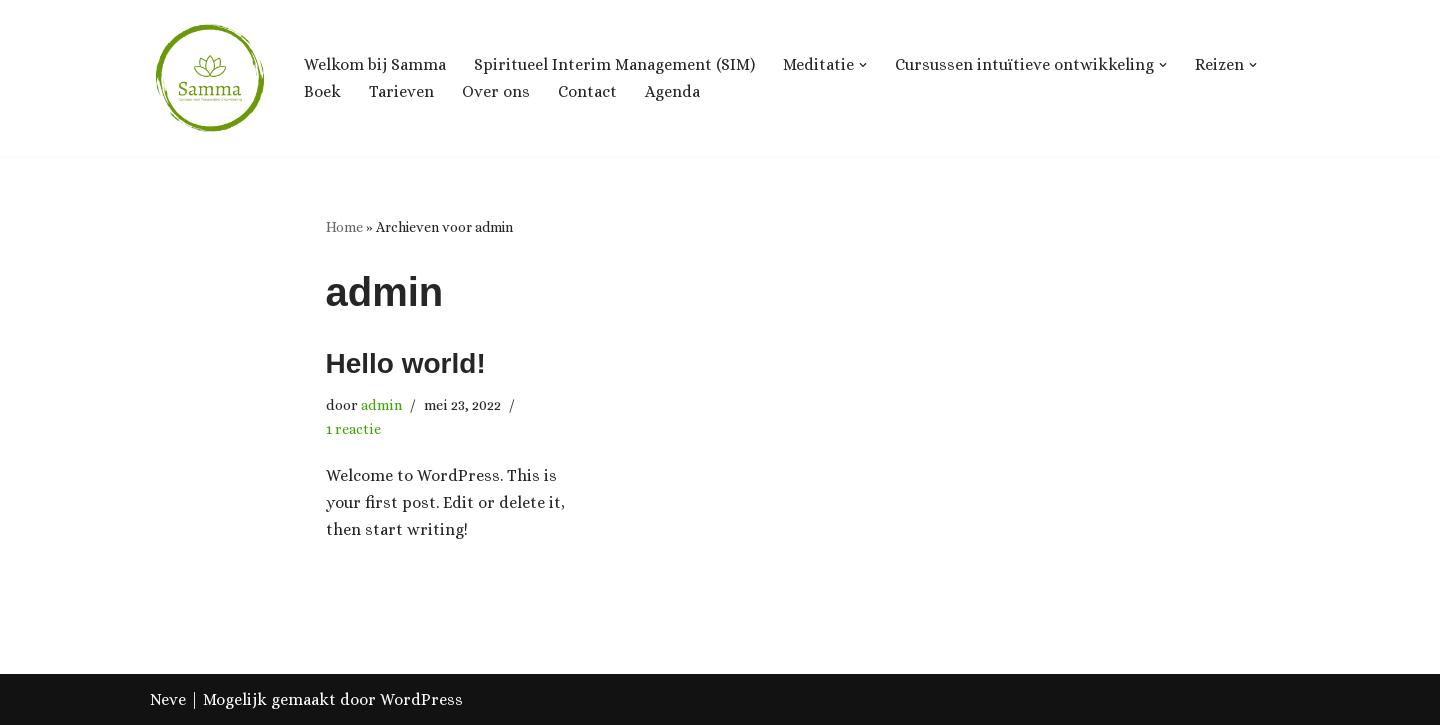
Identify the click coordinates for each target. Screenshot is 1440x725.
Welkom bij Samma (375, 64)
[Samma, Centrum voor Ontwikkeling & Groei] (210, 78)
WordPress (421, 699)
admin (381, 405)
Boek (322, 91)
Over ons (496, 91)
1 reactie (353, 429)
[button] (863, 65)
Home (344, 227)
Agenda (672, 91)
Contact (587, 91)
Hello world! (406, 363)
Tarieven (401, 91)
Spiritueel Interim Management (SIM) (614, 64)
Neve (168, 699)
